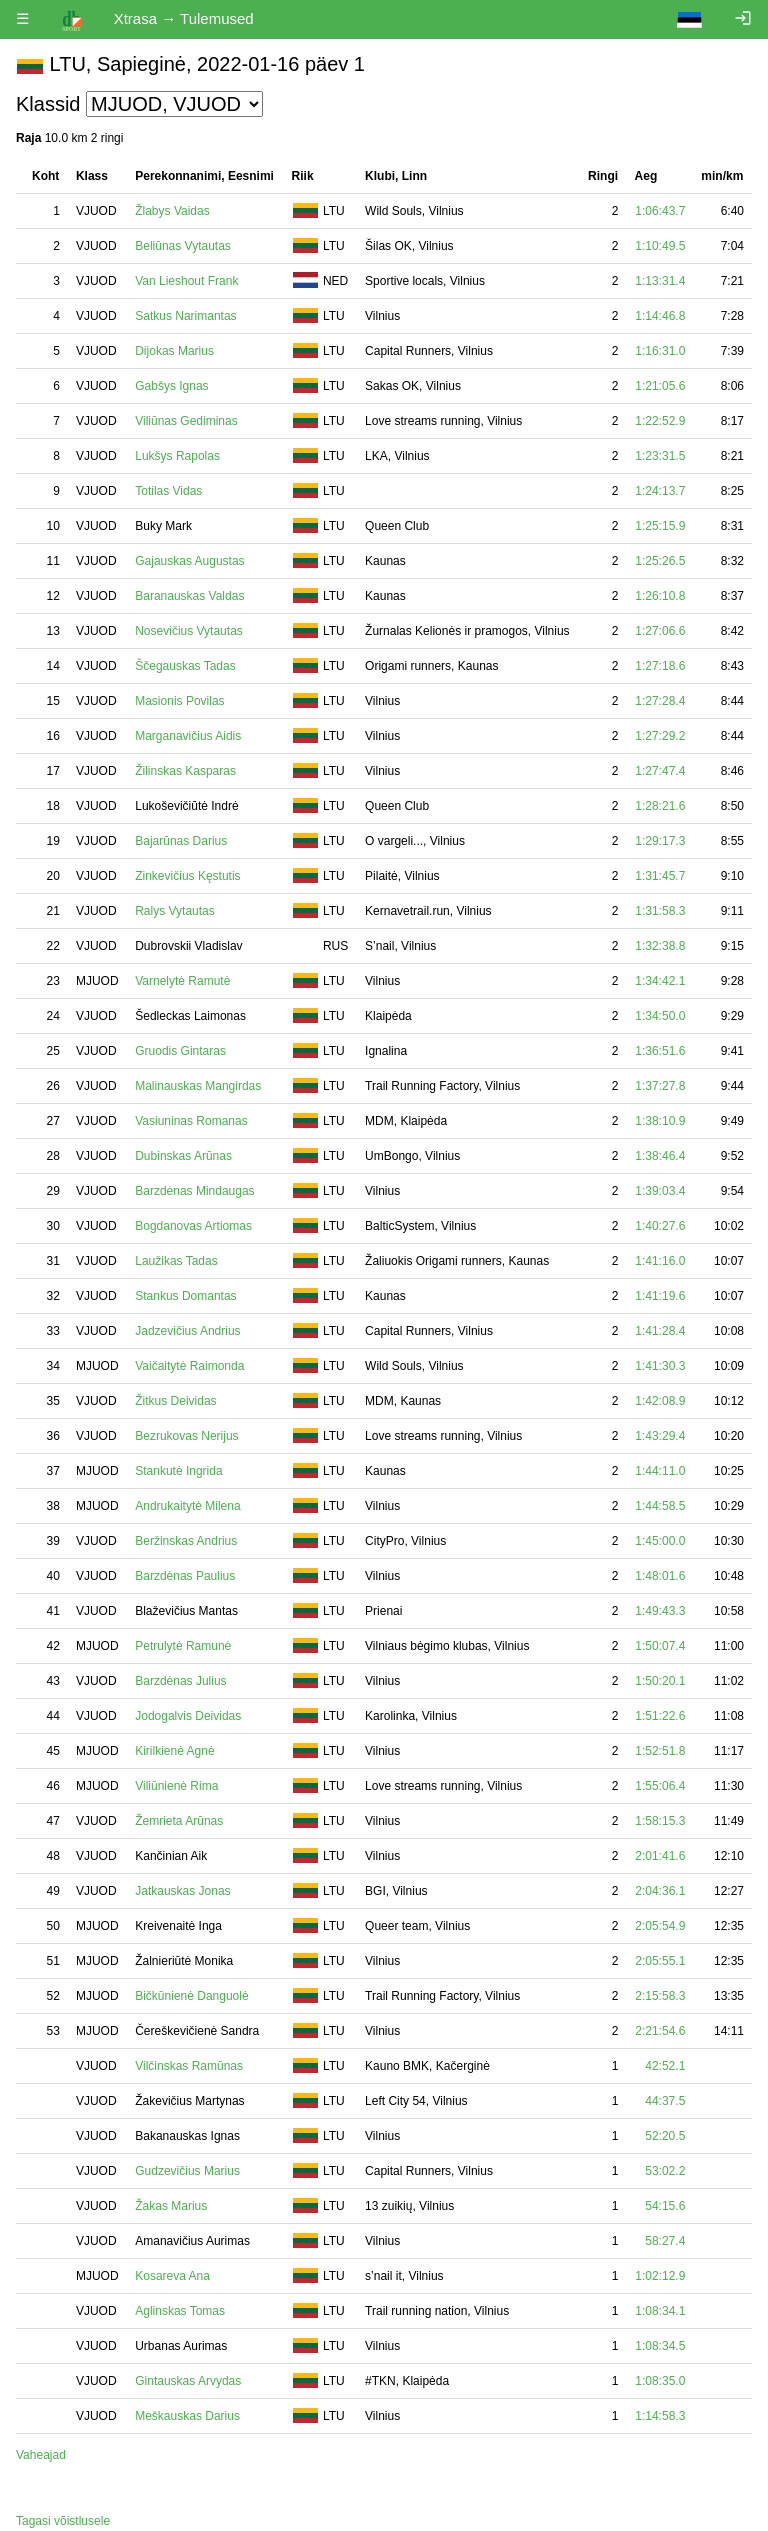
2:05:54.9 (660, 1926)
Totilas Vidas (168, 491)
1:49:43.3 (660, 1611)
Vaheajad (41, 2455)
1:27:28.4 (660, 701)
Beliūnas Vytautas (183, 246)
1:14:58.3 (660, 2416)
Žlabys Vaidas (172, 211)
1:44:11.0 (660, 1471)
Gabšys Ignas (171, 386)
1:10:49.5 (660, 246)
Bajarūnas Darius (181, 841)
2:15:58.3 (660, 1996)
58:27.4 (665, 2241)
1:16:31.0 (660, 351)
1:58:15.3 (660, 1821)
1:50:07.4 (660, 1646)
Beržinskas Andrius (186, 1541)
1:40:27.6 (660, 1226)
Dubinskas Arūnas (183, 1156)
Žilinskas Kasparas (185, 771)
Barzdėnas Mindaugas (194, 1191)
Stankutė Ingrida (178, 1471)
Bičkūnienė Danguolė (191, 1996)
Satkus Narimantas (185, 316)
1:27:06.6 (660, 631)
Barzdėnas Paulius (185, 1576)
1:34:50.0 (660, 1016)
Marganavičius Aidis (188, 736)
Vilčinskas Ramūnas (189, 2066)
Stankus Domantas (185, 1296)
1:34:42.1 (660, 981)
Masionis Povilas (179, 701)
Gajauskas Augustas (189, 561)
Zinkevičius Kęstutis (187, 876)
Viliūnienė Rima (176, 1786)
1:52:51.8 (660, 1751)
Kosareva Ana (172, 2276)
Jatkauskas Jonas (182, 1891)
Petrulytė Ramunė (183, 1646)
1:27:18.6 (660, 666)
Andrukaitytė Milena (187, 1506)
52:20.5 (665, 2136)
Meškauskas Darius (187, 2416)
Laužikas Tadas (176, 1261)
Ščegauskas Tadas (185, 666)
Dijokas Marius (174, 351)
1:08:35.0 (660, 2381)
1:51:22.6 (660, 1716)
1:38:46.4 (660, 1156)
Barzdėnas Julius (180, 1681)
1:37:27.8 (660, 1086)
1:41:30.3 (660, 1366)
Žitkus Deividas (175, 1401)
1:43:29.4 (660, 1436)
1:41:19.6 (660, 1296)
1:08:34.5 (660, 2346)
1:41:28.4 (660, 1331)
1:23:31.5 (660, 456)
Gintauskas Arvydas (188, 2381)
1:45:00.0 (660, 1541)
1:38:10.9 (660, 1121)
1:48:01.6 (660, 1576)
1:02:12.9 (660, 2276)
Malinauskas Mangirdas (198, 1086)
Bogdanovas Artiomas (193, 1226)
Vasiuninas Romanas (191, 1121)
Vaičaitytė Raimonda (189, 1366)
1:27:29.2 (660, 736)
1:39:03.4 (660, 1191)
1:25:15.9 (660, 526)
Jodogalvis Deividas (188, 1716)
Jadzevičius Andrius (187, 1331)
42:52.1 (665, 2066)
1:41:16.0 (660, 1261)
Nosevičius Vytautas (189, 631)
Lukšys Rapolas (177, 456)
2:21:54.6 (660, 2031)
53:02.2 (665, 2171)
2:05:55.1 (660, 1961)
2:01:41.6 (660, 1856)
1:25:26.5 (660, 561)
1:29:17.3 (660, 841)
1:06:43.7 (660, 211)
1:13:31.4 (660, 281)
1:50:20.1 (660, 1681)
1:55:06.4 (660, 1786)
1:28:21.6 (660, 806)
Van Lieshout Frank (186, 281)
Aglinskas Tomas (180, 2311)
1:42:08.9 (660, 1401)
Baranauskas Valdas (189, 596)
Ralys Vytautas (175, 911)
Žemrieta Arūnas (179, 1821)
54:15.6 (665, 2206)
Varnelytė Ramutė (182, 981)
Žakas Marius (171, 2206)
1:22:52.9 (660, 421)
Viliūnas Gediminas (186, 421)
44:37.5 (665, 2101)
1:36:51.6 (660, 1051)
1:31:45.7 (660, 876)
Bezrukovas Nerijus (186, 1436)
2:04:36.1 (660, 1891)
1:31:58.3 (660, 911)
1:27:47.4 (660, 771)
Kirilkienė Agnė (174, 1751)
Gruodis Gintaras (180, 1051)
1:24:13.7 (660, 491)
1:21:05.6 (660, 386)
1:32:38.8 (660, 946)
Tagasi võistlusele (63, 2521)
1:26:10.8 (660, 596)
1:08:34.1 (660, 2311)
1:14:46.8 (660, 316)
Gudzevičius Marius (187, 2171)
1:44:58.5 (660, 1506)
